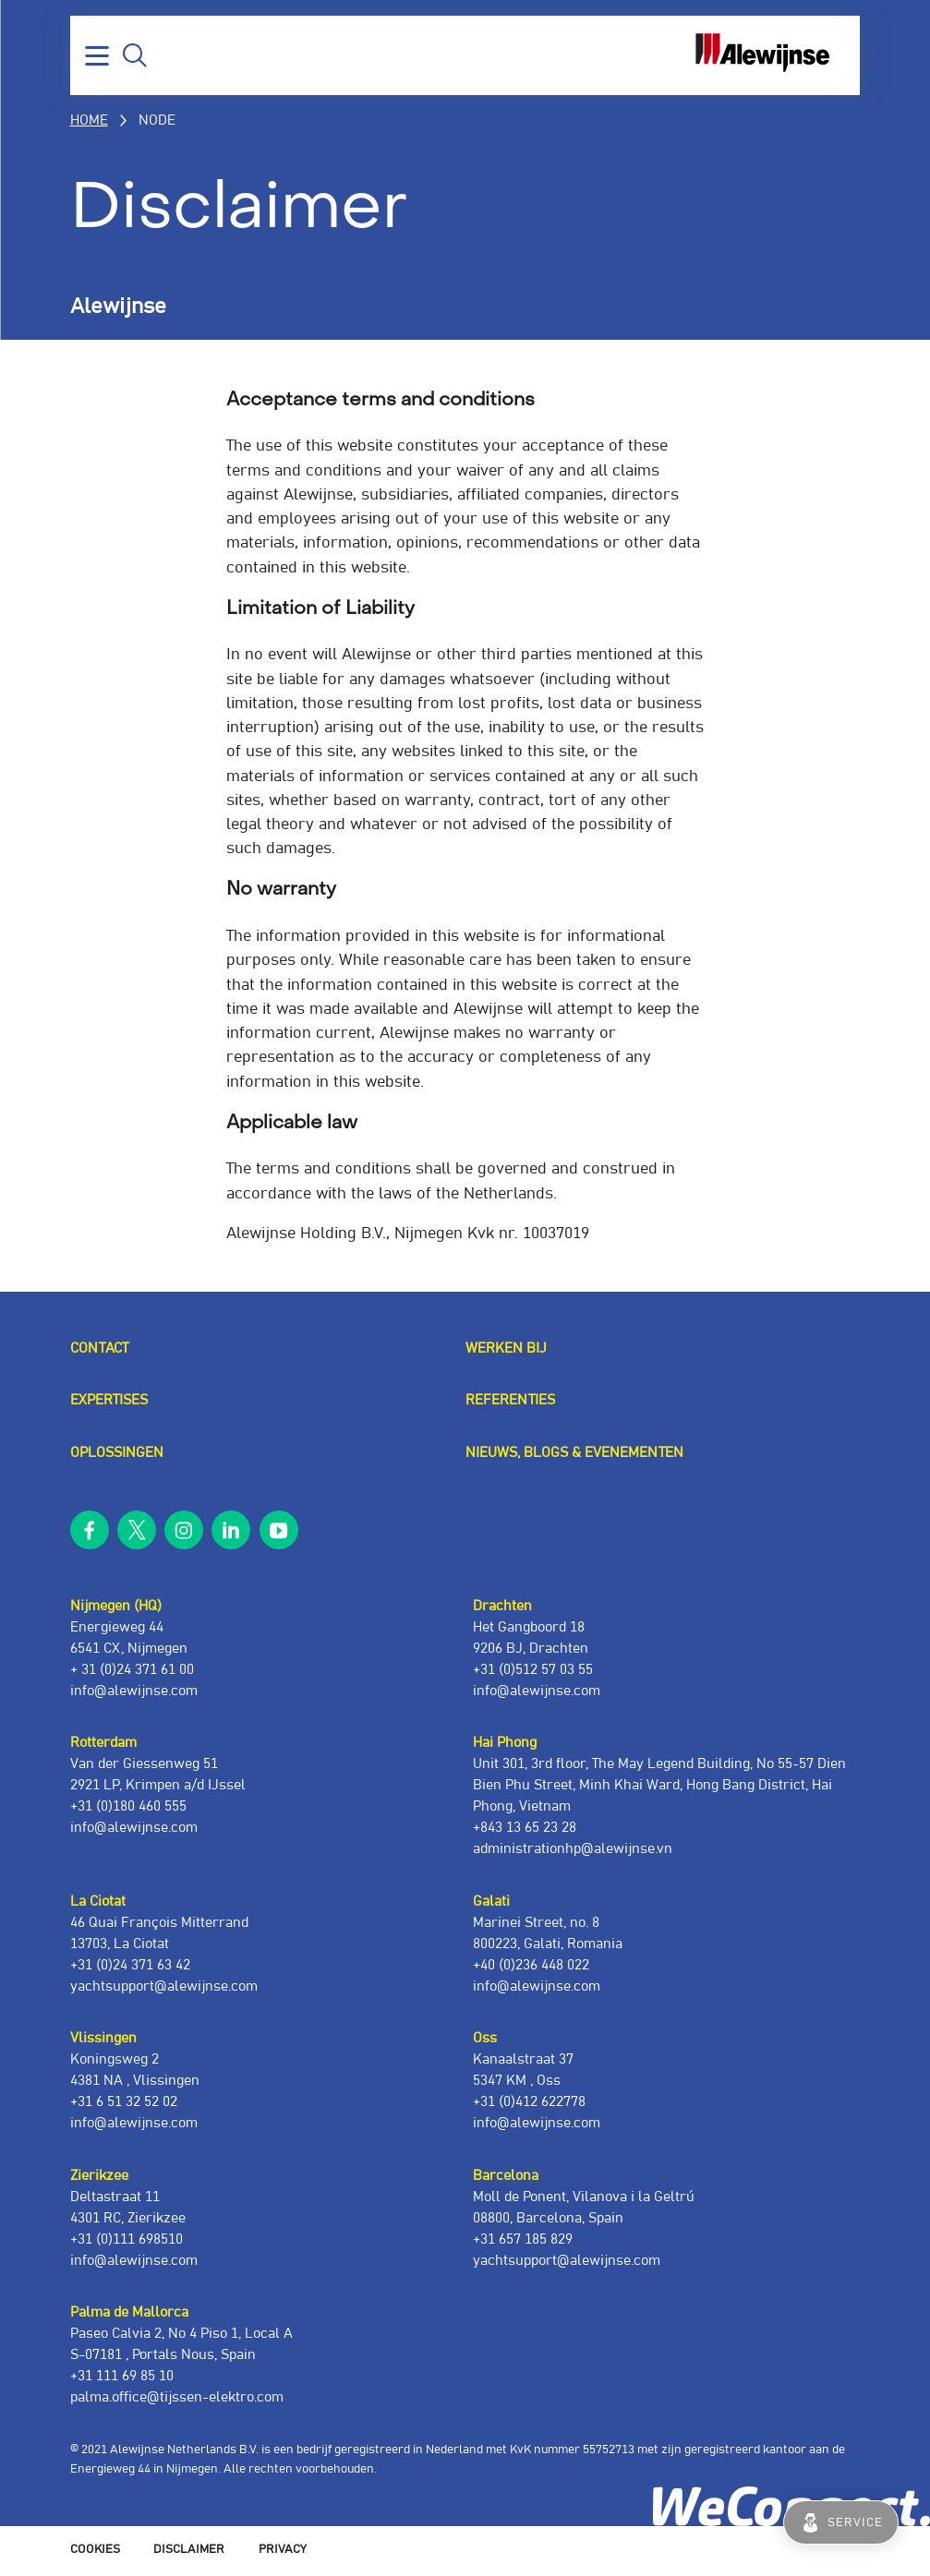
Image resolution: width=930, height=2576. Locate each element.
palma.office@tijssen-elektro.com (177, 2397)
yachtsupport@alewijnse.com (164, 1986)
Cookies (95, 2550)
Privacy (283, 2550)
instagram (183, 1530)
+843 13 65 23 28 (524, 1828)
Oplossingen (116, 1453)
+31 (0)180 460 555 (128, 1806)
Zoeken (135, 55)
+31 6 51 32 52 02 (123, 2102)
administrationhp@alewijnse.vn (572, 1849)
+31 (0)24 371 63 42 (130, 1965)
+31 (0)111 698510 (126, 2239)
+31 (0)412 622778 (529, 2102)
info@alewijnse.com (134, 1691)
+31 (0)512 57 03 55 (533, 1670)
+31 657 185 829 (523, 2239)
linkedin (230, 1530)
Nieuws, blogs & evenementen (574, 1453)
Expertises (109, 1400)
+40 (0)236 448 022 (531, 1965)
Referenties (510, 1400)
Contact (99, 1348)
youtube (279, 1530)
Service (855, 2522)
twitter (136, 1530)
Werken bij (506, 1348)
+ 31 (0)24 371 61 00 (132, 1670)
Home (89, 120)
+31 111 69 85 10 (122, 2376)
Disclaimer (188, 2550)
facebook (89, 1530)
